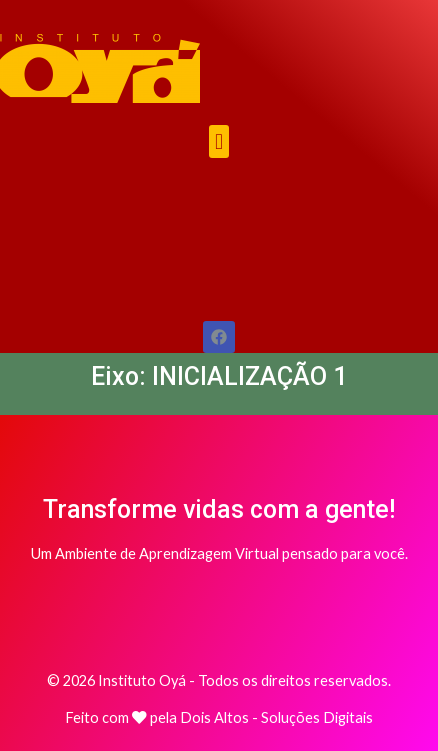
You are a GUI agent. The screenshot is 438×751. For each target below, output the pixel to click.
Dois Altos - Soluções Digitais (276, 717)
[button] (218, 141)
